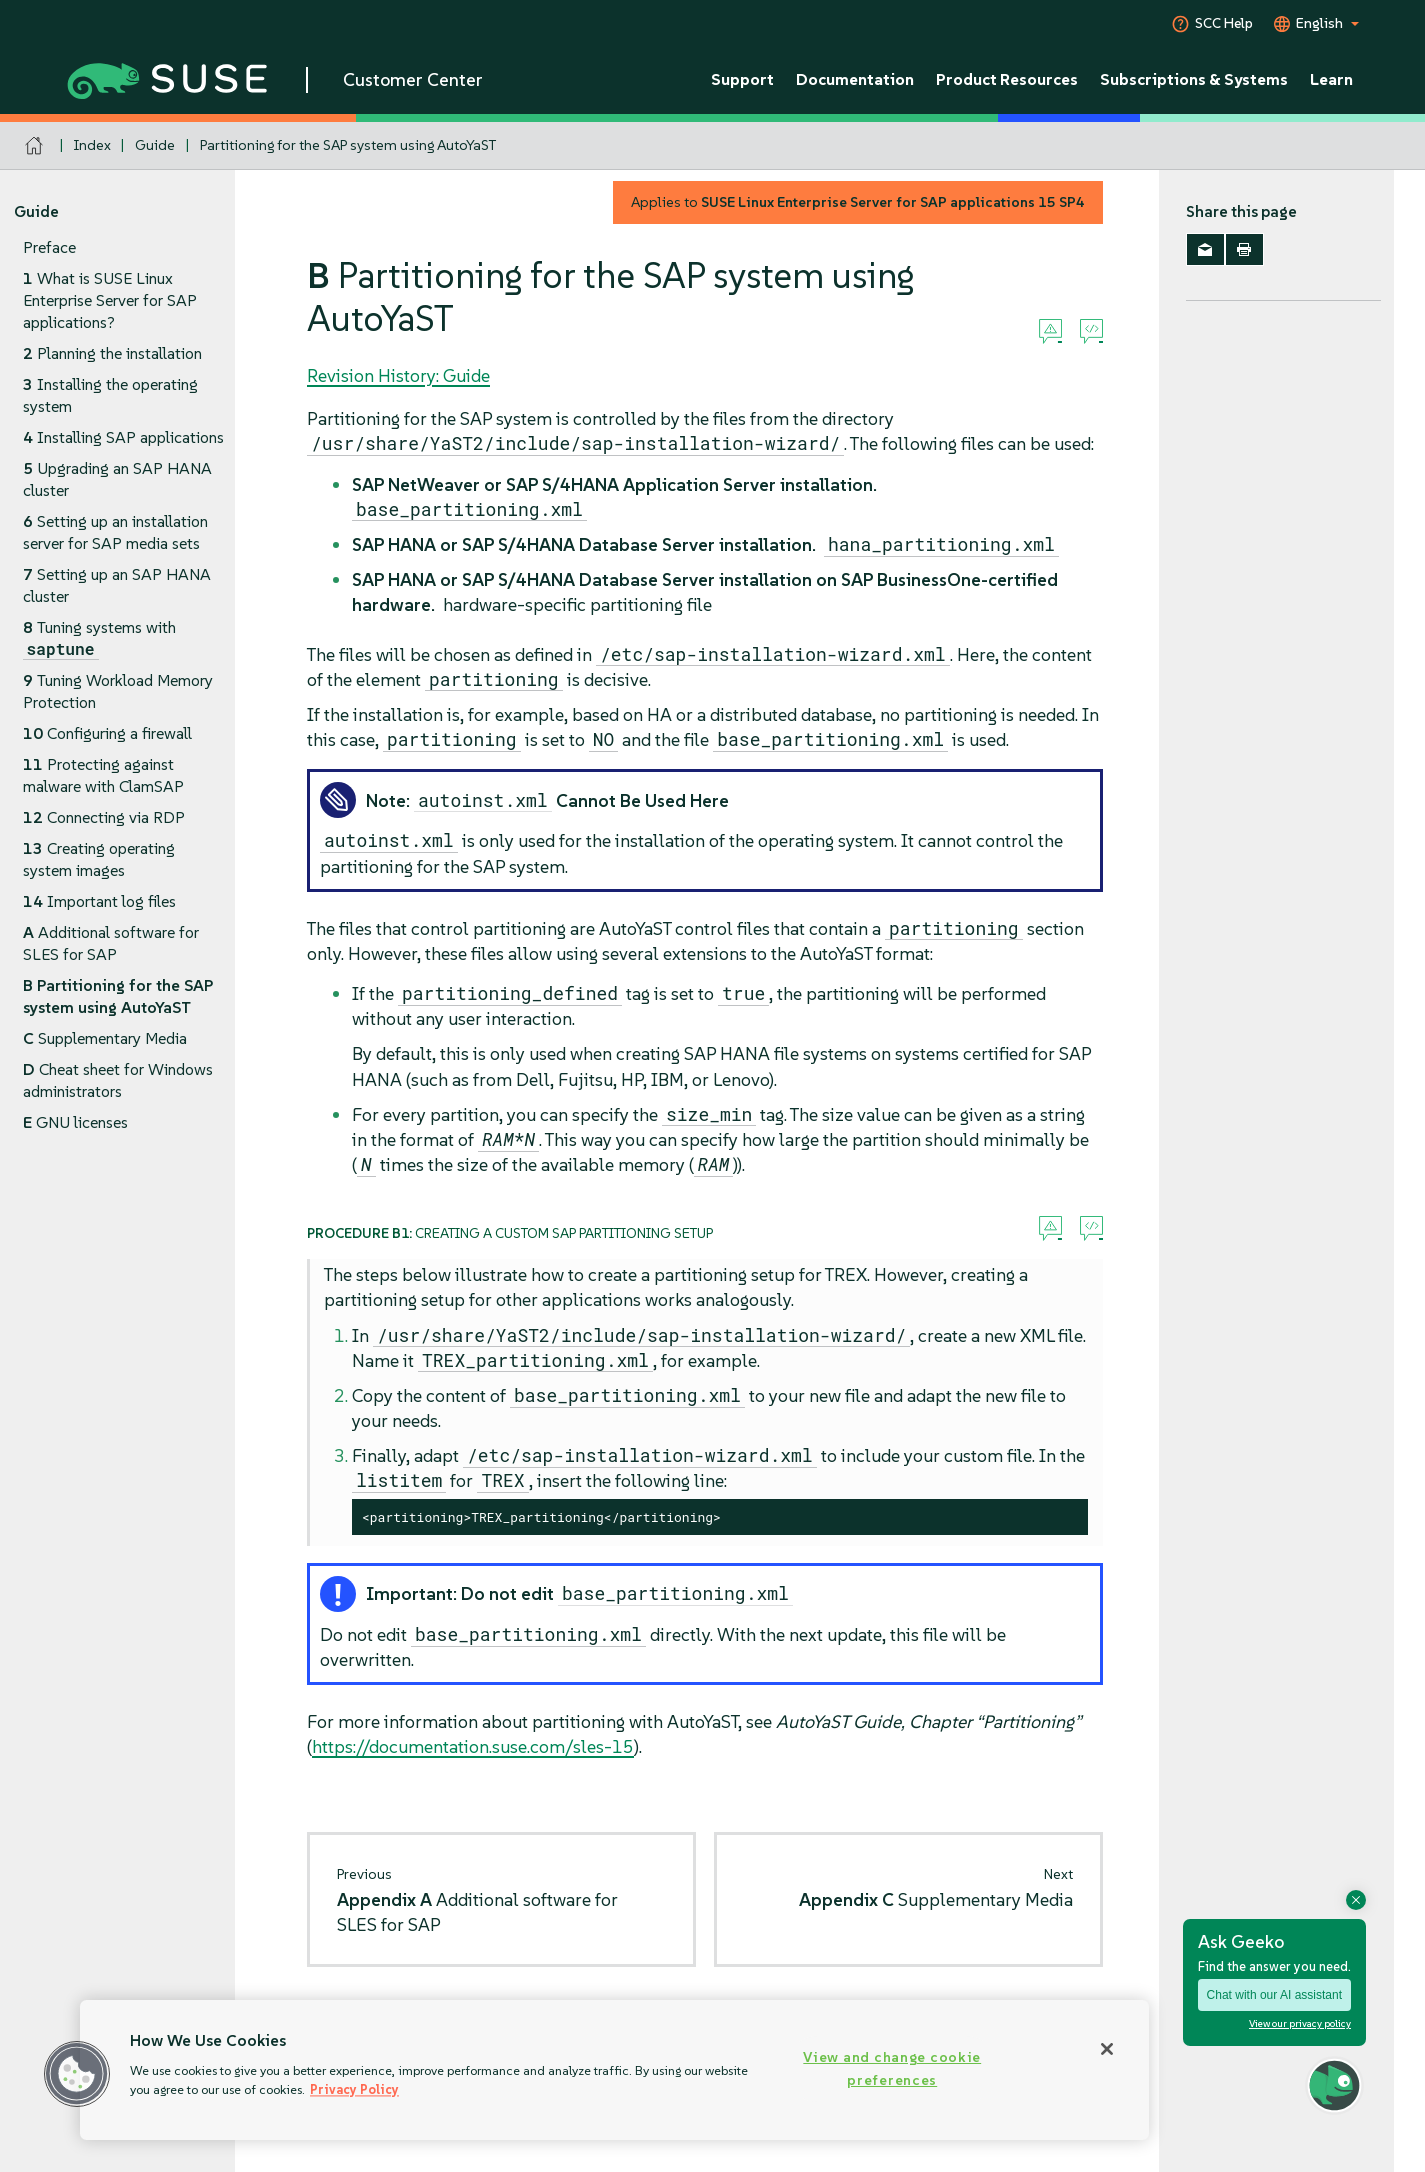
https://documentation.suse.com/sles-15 (473, 1746)
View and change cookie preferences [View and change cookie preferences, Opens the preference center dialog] (892, 2068)
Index (92, 145)
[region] (614, 2070)
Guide (155, 145)
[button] (77, 2074)
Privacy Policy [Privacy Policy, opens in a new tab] (354, 2089)
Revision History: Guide (398, 375)
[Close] (1107, 2049)
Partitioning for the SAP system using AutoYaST (348, 145)
